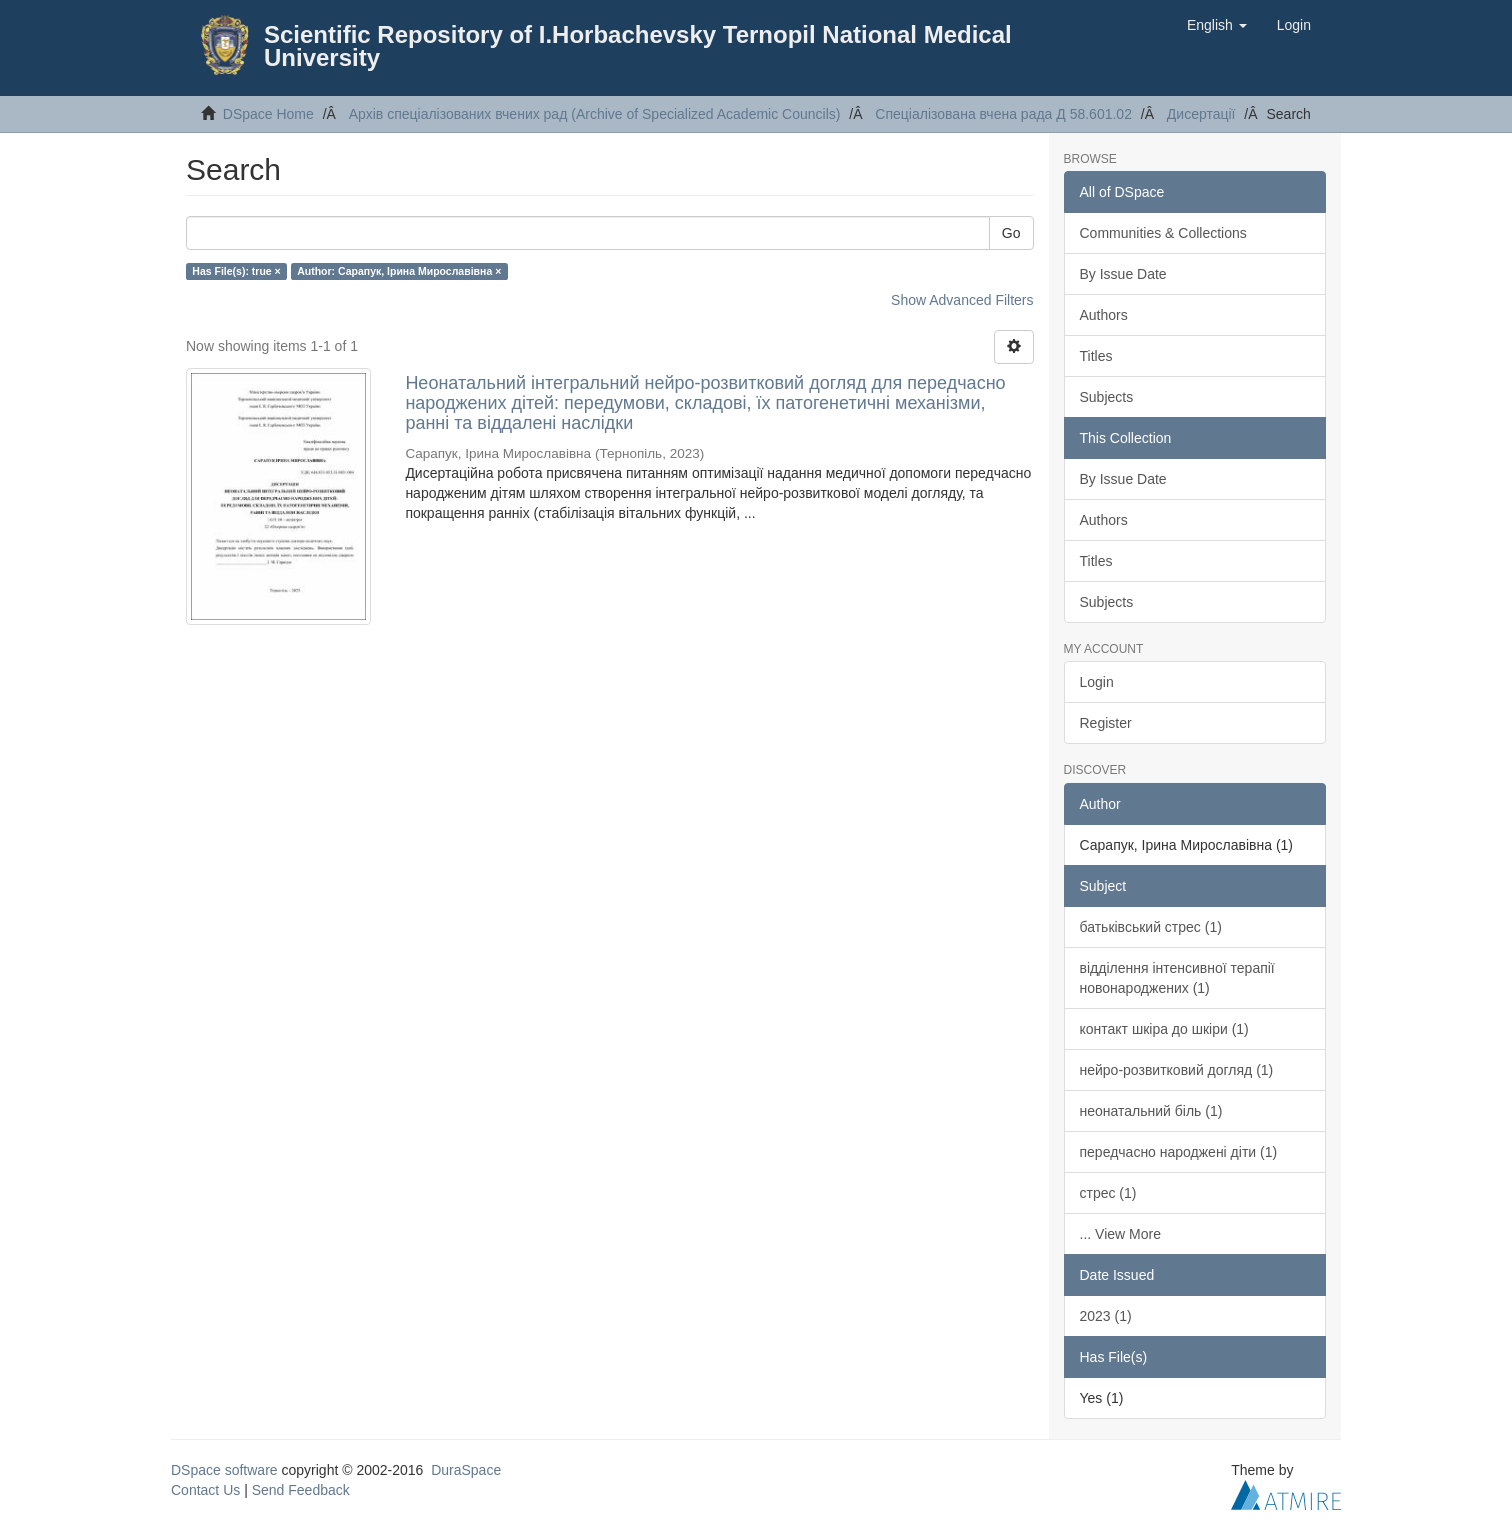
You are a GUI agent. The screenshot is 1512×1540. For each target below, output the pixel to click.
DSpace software (224, 1470)
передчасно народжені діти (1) (1179, 1152)
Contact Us (205, 1490)
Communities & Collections (1163, 233)
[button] (1217, 25)
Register (1106, 723)
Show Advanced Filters (962, 300)
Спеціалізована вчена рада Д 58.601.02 (1003, 114)
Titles (1096, 356)
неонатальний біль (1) (1151, 1111)
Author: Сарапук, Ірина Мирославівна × (399, 271)
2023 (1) (1106, 1316)
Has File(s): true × (236, 271)
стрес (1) (1108, 1193)
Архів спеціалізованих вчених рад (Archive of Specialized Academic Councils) (595, 114)
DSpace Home (268, 114)
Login (1097, 682)
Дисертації (1201, 114)
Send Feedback (301, 1490)
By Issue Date (1123, 274)
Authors (1104, 315)
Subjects (1107, 397)
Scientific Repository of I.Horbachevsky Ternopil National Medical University (638, 46)
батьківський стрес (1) (1151, 927)
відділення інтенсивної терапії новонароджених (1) (1177, 978)
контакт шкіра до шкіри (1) (1164, 1029)
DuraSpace (466, 1470)
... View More (1120, 1234)
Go (1011, 233)
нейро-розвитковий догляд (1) (1177, 1070)
